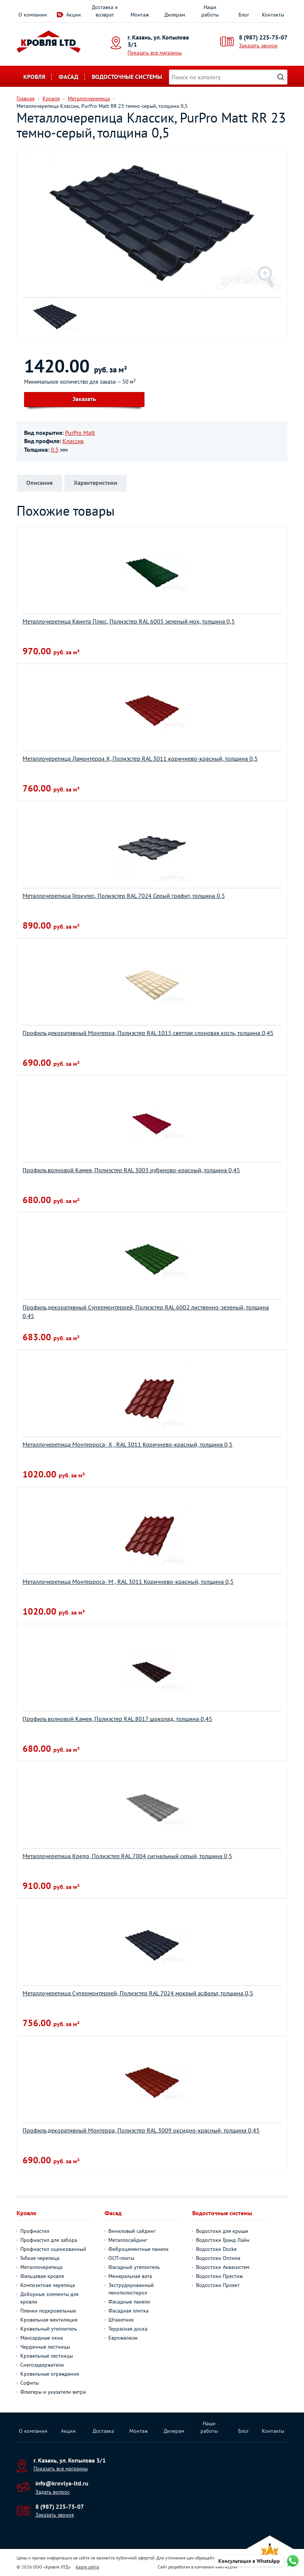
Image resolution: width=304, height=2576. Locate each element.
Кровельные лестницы (46, 2355)
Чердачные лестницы (45, 2346)
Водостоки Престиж (219, 2276)
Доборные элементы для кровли (49, 2298)
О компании (32, 14)
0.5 (55, 449)
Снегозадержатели (42, 2364)
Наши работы (210, 11)
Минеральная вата (130, 2276)
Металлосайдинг (127, 2240)
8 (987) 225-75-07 (263, 37)
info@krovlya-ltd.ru (61, 2483)
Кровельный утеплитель (48, 2328)
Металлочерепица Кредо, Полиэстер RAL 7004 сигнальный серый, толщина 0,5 (127, 1856)
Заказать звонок (258, 45)
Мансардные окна (41, 2337)
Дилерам (174, 14)
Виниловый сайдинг (131, 2231)
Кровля (34, 76)
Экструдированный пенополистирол (131, 2289)
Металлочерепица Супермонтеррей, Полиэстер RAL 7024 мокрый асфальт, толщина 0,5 (138, 1993)
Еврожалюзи (123, 2337)
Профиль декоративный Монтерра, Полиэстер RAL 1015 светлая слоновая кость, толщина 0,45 (148, 1033)
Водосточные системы (127, 76)
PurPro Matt (80, 432)
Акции (73, 14)
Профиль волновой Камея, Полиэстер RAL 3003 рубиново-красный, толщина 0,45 (131, 1170)
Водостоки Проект (218, 2285)
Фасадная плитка (128, 2310)
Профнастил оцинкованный (53, 2249)
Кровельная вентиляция (49, 2319)
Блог (244, 14)
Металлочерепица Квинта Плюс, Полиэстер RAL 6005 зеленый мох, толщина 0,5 (129, 621)
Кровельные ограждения (49, 2373)
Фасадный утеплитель (134, 2267)
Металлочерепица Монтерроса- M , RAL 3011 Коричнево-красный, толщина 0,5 (128, 1581)
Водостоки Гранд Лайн (222, 2240)
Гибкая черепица (39, 2258)
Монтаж (140, 14)
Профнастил (34, 2231)
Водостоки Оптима (218, 2258)
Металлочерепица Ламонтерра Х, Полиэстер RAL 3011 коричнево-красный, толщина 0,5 (140, 758)
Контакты (273, 14)
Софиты (29, 2382)
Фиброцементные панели (138, 2249)
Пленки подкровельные (48, 2310)
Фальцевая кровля (42, 2276)
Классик (73, 441)
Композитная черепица (47, 2285)
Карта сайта (87, 2567)
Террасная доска (127, 2328)
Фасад (68, 76)
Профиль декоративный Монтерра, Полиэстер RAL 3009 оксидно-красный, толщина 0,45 (141, 2130)
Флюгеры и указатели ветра (53, 2391)
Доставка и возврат (105, 11)
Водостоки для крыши (222, 2231)
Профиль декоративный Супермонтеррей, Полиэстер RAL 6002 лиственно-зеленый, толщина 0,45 (146, 1311)
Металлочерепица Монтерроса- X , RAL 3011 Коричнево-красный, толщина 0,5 (128, 1444)
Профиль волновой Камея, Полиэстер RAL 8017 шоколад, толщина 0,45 (117, 1718)
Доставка (103, 2431)
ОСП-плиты (121, 2258)
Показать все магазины (155, 52)
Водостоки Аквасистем (222, 2267)
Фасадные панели (129, 2301)
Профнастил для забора (48, 2240)
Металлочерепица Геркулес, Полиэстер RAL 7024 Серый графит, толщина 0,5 (124, 895)
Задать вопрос (52, 2491)
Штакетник (121, 2319)
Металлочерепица (41, 2267)
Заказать (84, 399)
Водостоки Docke (216, 2249)
